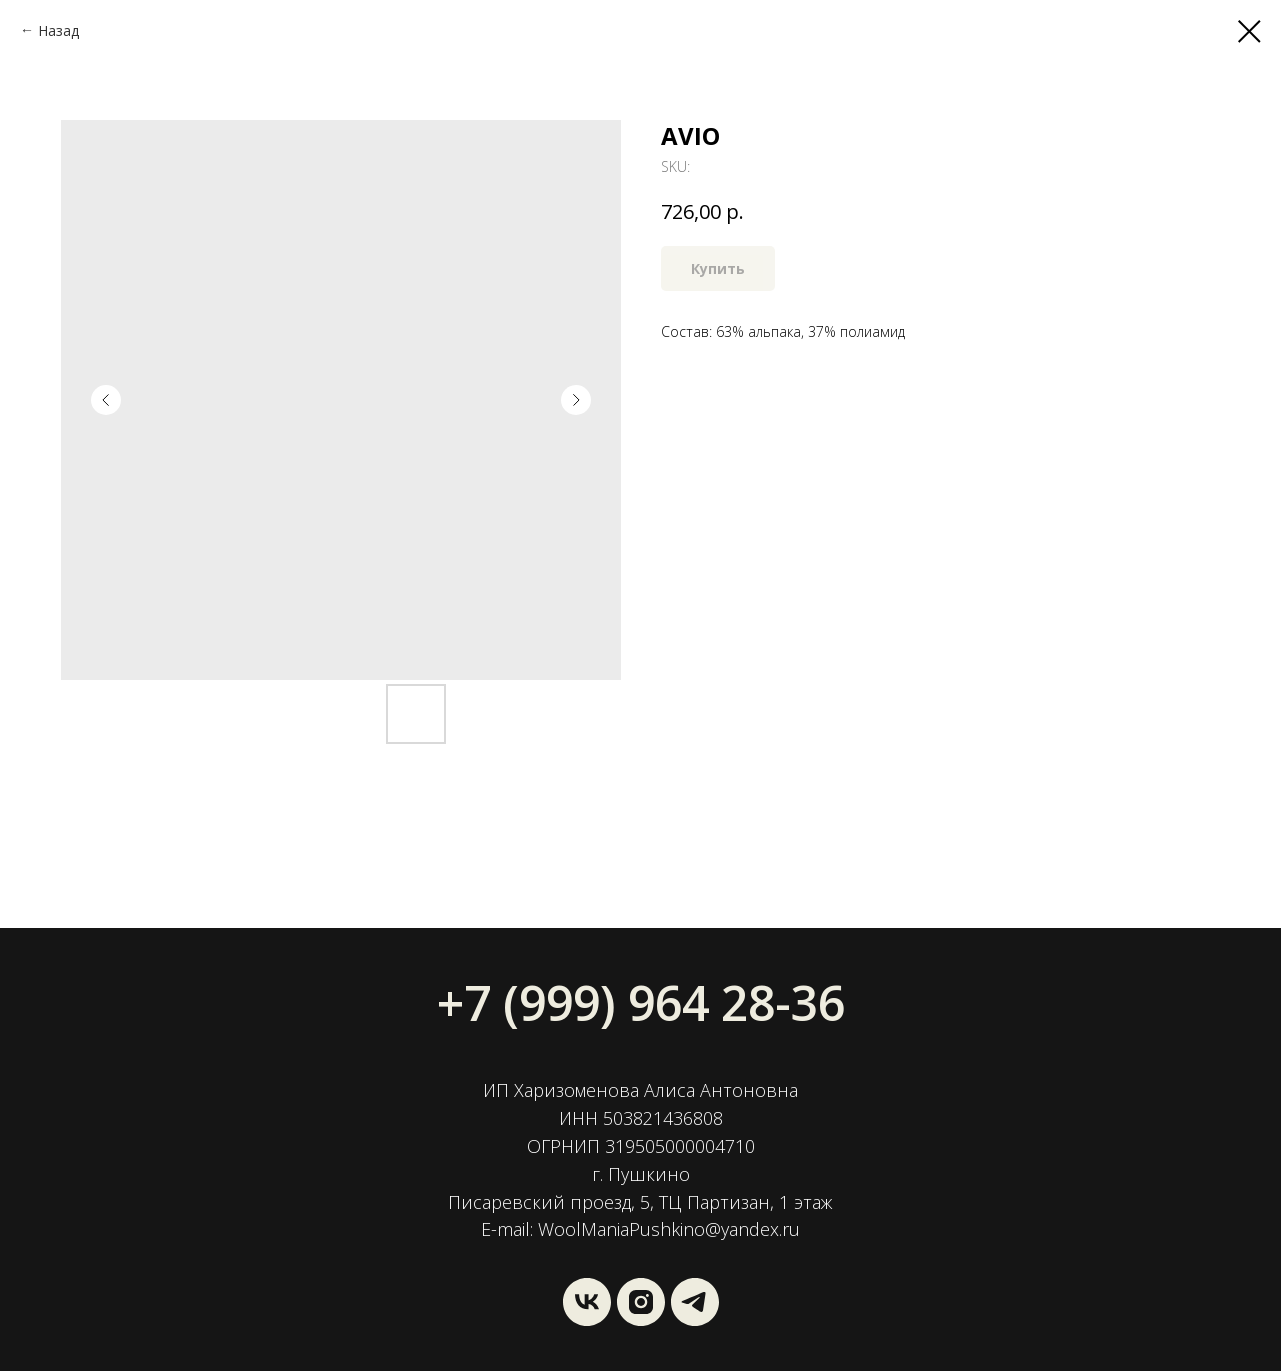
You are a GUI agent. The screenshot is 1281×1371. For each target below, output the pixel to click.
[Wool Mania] (695, 1302)
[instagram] (641, 1302)
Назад (58, 30)
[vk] (587, 1302)
